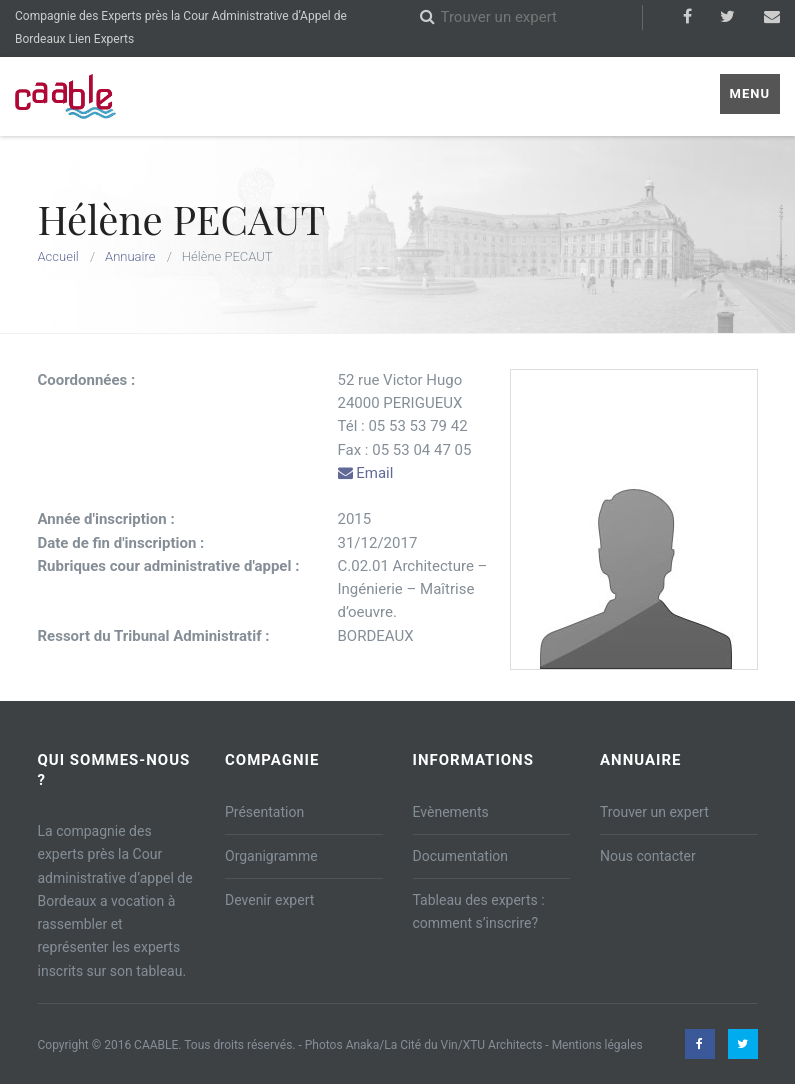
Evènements (451, 812)
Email (366, 473)
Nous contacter (648, 856)
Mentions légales (597, 1045)
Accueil (58, 256)
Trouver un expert (654, 812)
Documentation (461, 856)
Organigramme (271, 856)
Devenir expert (269, 900)
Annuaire (130, 256)
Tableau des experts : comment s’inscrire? (479, 911)
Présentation (264, 812)
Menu (750, 93)
